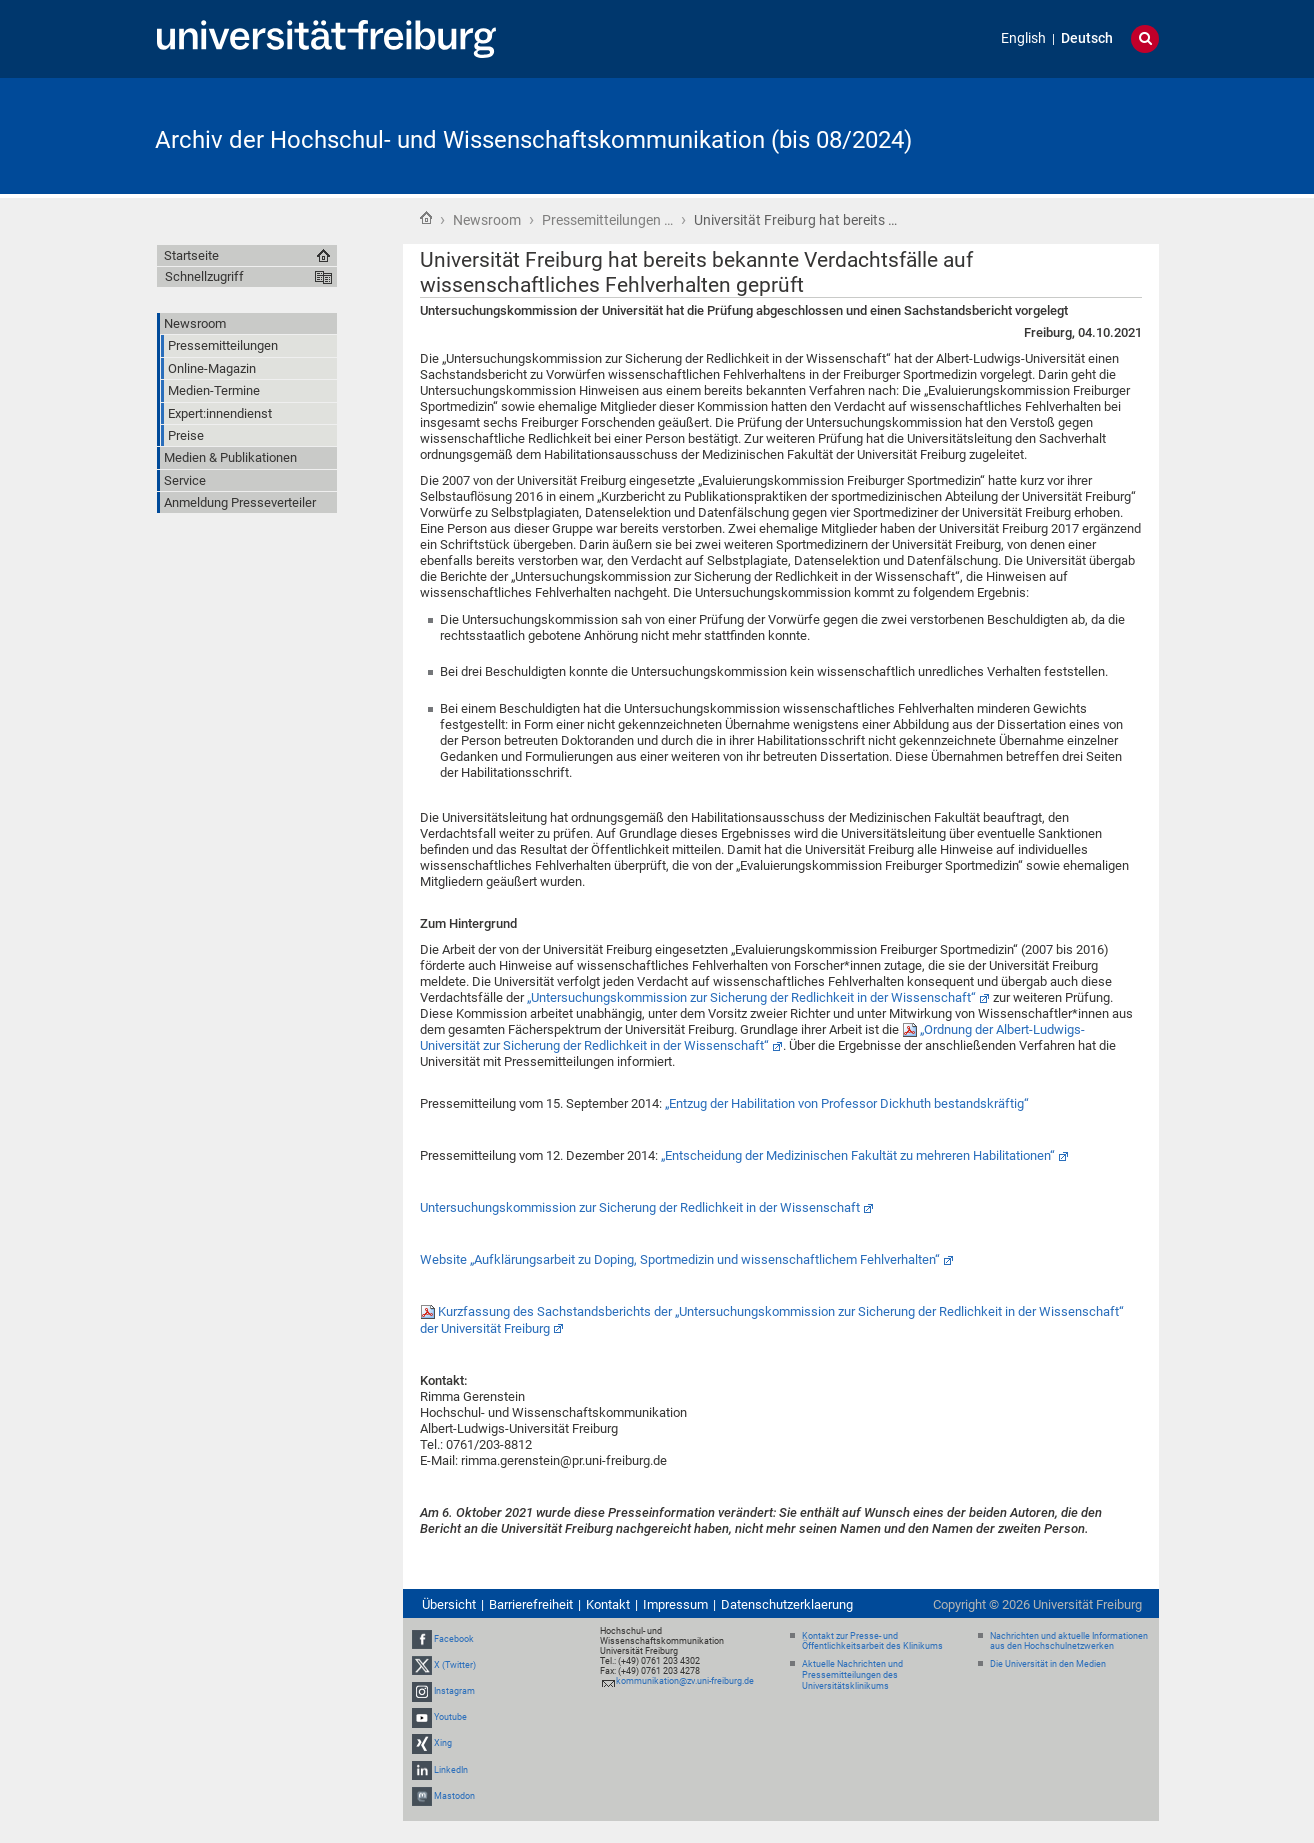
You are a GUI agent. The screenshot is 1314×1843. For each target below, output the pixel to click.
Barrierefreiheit (531, 1604)
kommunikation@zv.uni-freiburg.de (685, 1681)
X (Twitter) (455, 1665)
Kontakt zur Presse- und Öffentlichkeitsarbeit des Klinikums (872, 1641)
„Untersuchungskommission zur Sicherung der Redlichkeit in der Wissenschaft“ (751, 997)
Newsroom (487, 220)
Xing (443, 1744)
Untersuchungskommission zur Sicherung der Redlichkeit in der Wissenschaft (640, 1207)
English (1023, 38)
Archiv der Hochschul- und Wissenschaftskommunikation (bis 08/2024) (533, 140)
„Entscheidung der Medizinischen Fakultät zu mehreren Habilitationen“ (858, 1155)
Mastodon (454, 1796)
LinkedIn (451, 1770)
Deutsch (1087, 38)
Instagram (454, 1691)
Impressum (675, 1604)
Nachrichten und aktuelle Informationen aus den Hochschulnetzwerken (1069, 1641)
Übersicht (449, 1604)
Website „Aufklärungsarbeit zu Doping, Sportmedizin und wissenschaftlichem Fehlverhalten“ (680, 1259)
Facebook (454, 1639)
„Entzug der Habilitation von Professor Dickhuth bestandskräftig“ (847, 1103)
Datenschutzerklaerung (787, 1604)
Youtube (450, 1717)
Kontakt (608, 1604)
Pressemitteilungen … (607, 220)
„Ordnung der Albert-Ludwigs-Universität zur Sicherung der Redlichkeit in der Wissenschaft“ (752, 1037)
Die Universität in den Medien (1048, 1664)
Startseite (426, 218)
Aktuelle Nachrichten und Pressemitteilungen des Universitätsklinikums (852, 1675)
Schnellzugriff (204, 276)
